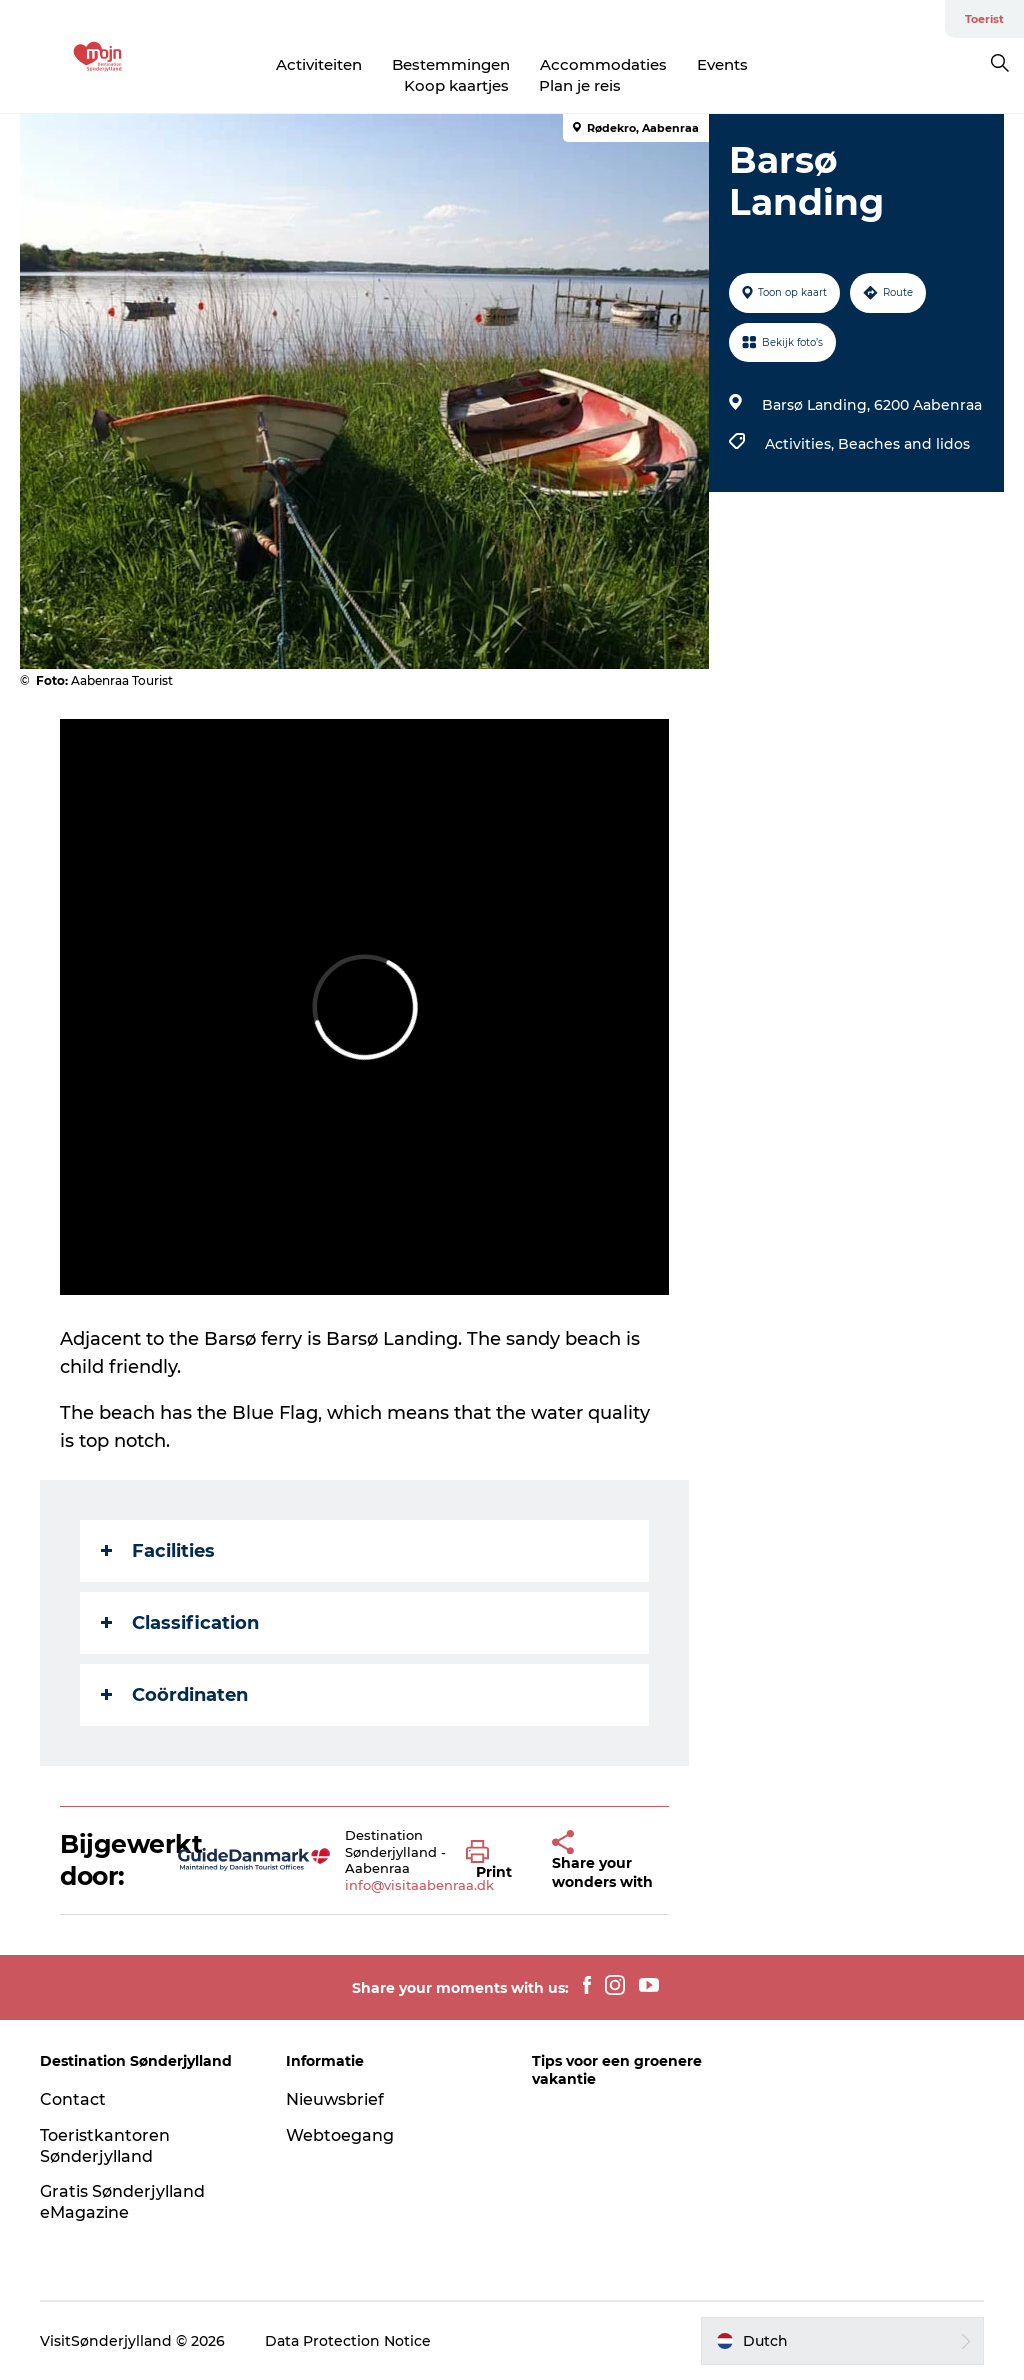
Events (722, 64)
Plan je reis (580, 85)
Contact (73, 2099)
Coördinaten (174, 1695)
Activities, (801, 444)
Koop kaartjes (456, 85)
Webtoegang (340, 2135)
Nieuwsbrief (335, 2099)
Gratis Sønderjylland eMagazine (122, 2202)
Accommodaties (603, 64)
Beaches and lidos (904, 444)
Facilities (158, 1551)
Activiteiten (319, 64)
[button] (494, 1861)
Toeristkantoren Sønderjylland (105, 2146)
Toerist (984, 19)
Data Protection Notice (348, 2341)
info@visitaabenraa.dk (419, 1885)
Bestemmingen (451, 64)
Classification (180, 1623)
